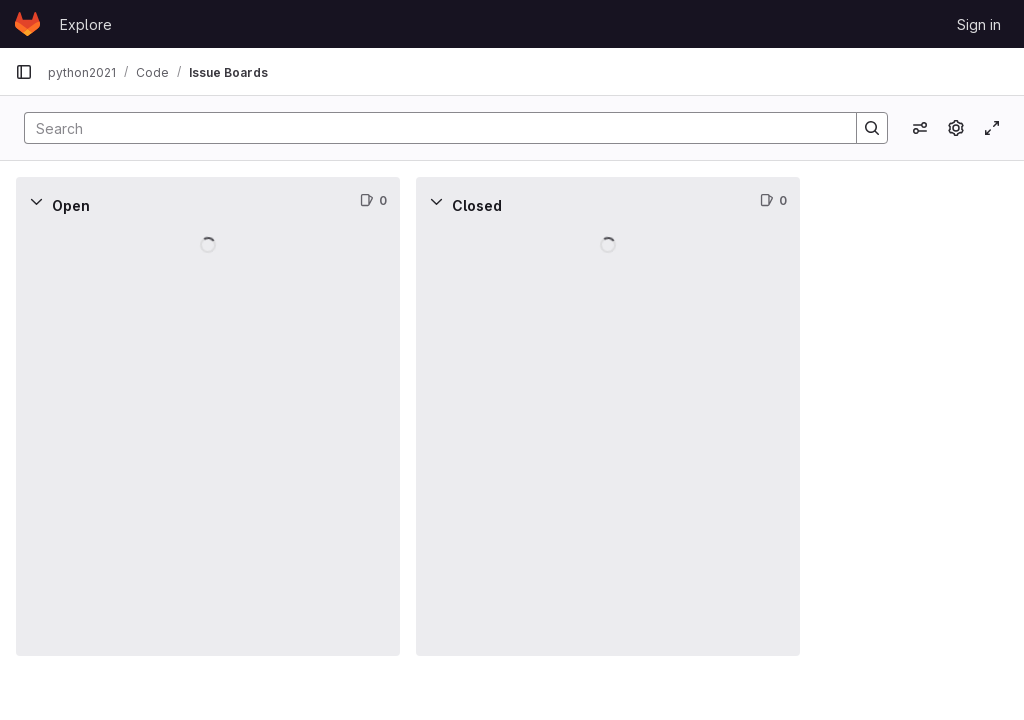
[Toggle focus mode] (992, 128)
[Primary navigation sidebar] (24, 72)
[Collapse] (36, 201)
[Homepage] (27, 24)
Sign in (979, 24)
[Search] (430, 128)
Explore (86, 24)
